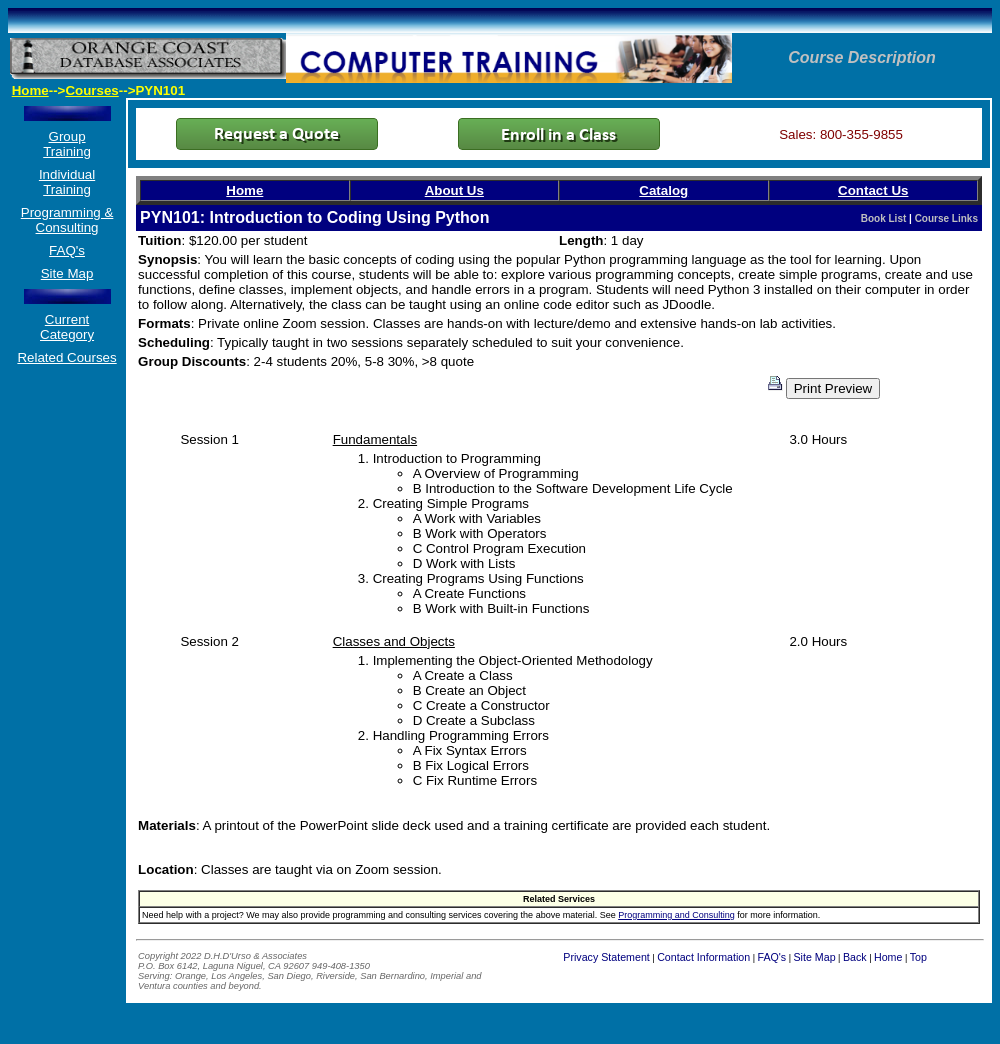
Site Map (67, 273)
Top (918, 957)
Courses (91, 90)
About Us (454, 190)
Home (30, 90)
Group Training (67, 144)
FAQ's (67, 250)
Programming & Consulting (67, 220)
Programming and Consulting (676, 915)
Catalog (663, 190)
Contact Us (873, 190)
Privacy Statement (606, 957)
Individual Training (67, 182)
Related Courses (66, 357)
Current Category (67, 327)
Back (855, 957)
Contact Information (703, 957)
